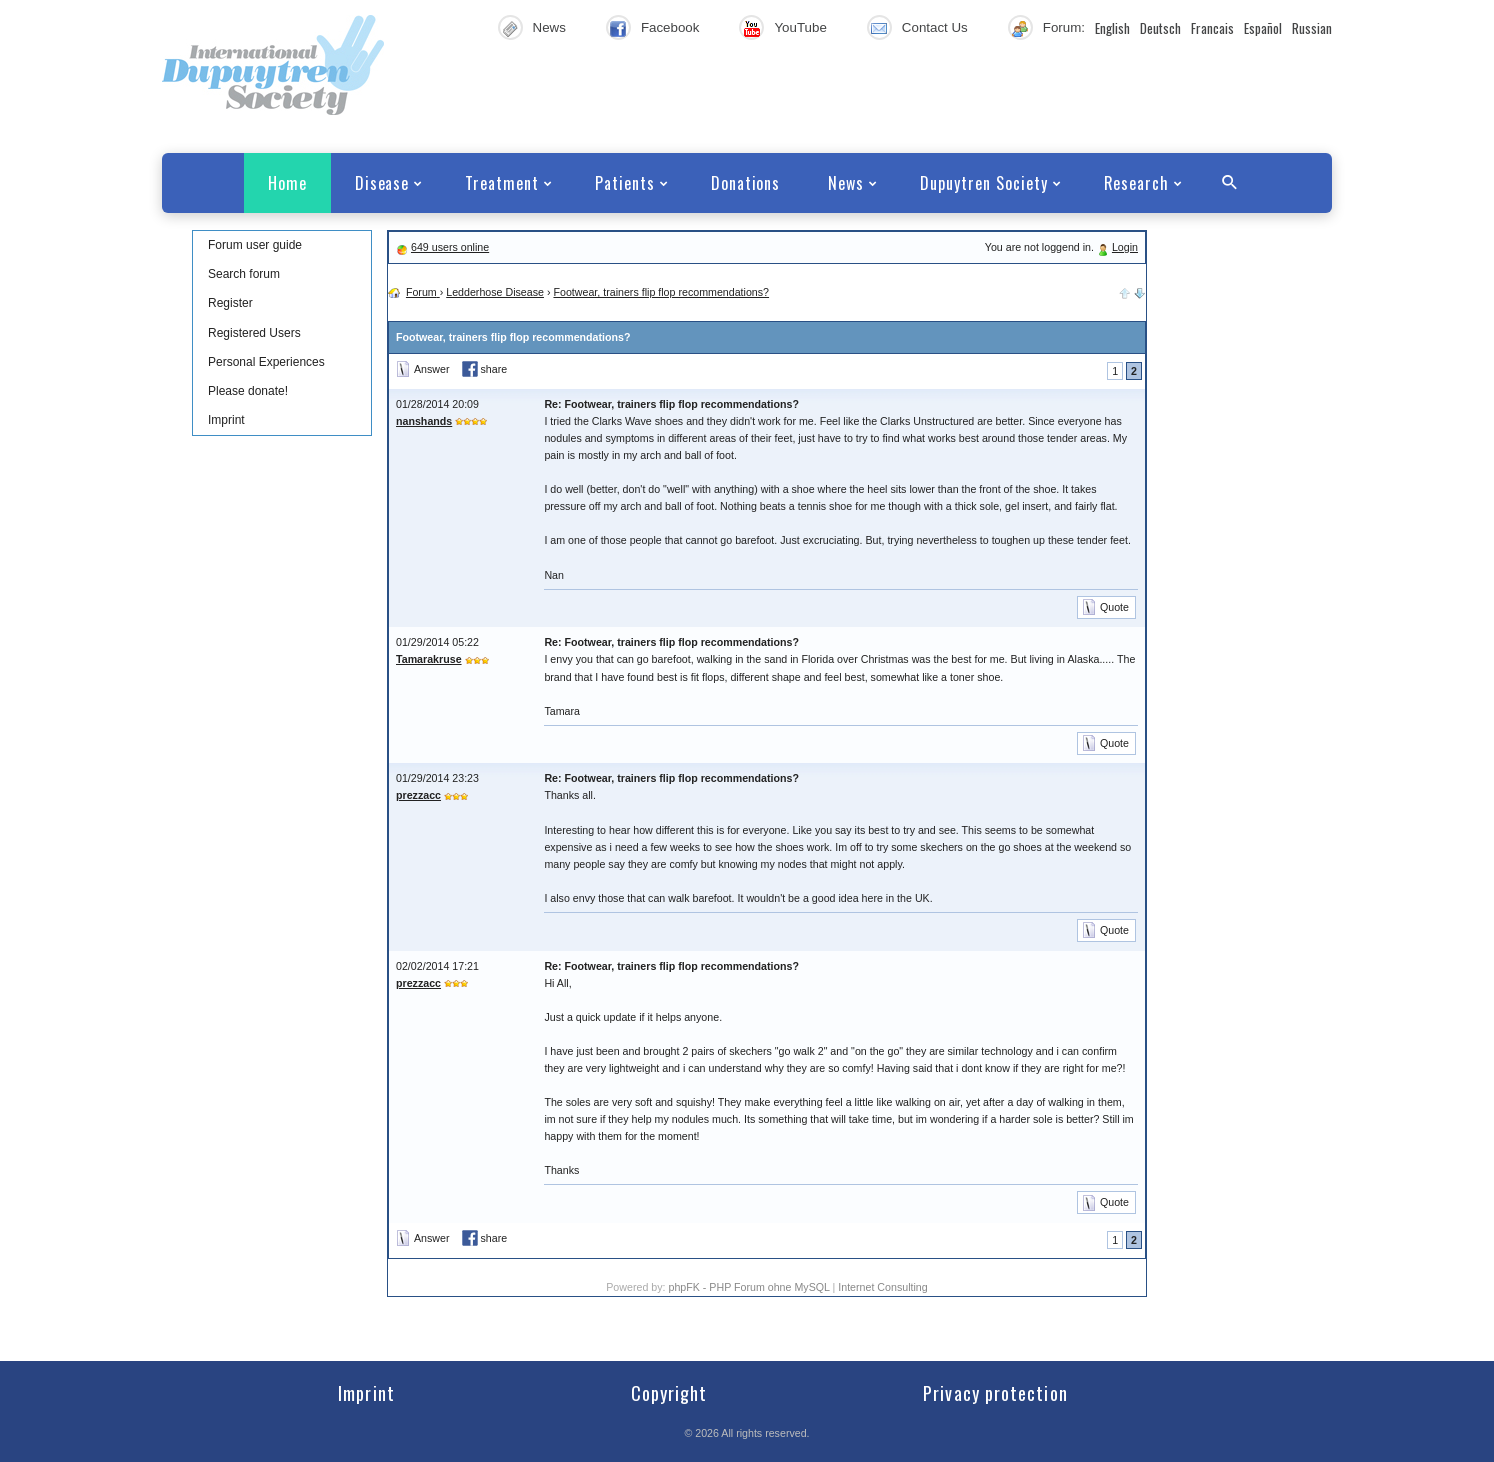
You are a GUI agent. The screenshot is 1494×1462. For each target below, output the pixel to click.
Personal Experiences (266, 362)
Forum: (1064, 27)
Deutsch (1160, 28)
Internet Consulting (882, 1287)
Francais (1212, 28)
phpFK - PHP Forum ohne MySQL (750, 1287)
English (1112, 28)
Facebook (670, 27)
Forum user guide (255, 245)
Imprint (226, 420)
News (549, 27)
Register (230, 303)
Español (1263, 28)
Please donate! (248, 391)
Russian (1312, 28)
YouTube (800, 27)
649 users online (450, 247)
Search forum (244, 274)
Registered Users (254, 333)
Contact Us (935, 27)
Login (1125, 247)
